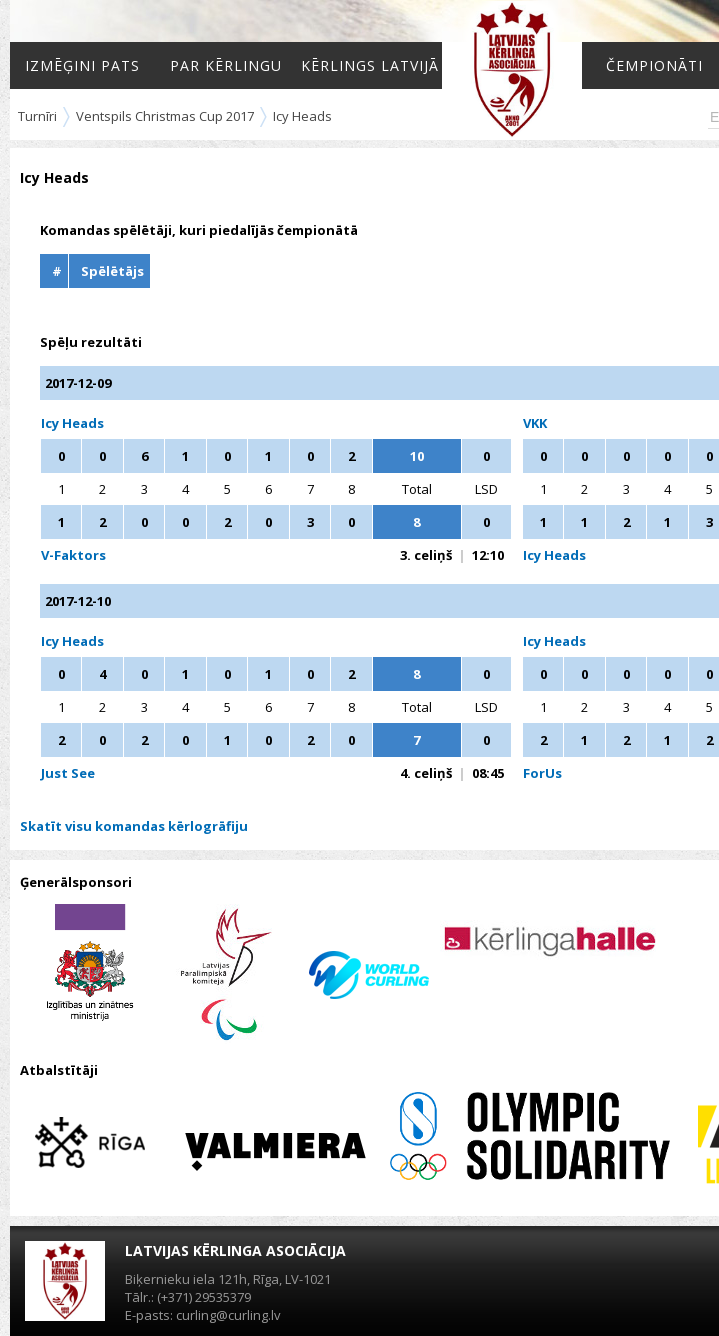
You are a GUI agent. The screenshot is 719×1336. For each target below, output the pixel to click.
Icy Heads (302, 116)
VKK (535, 423)
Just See (68, 773)
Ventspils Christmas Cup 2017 (165, 116)
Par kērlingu (226, 65)
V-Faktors (73, 555)
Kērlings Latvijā (370, 65)
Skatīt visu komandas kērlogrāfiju (134, 826)
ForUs (542, 773)
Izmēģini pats (82, 65)
